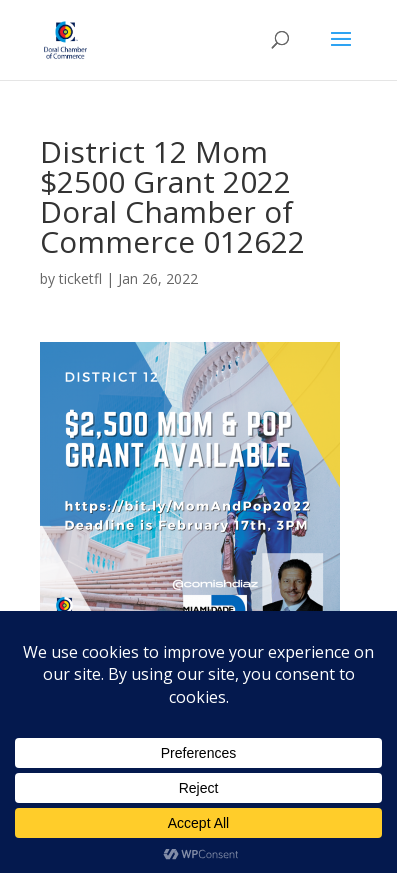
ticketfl (80, 278)
